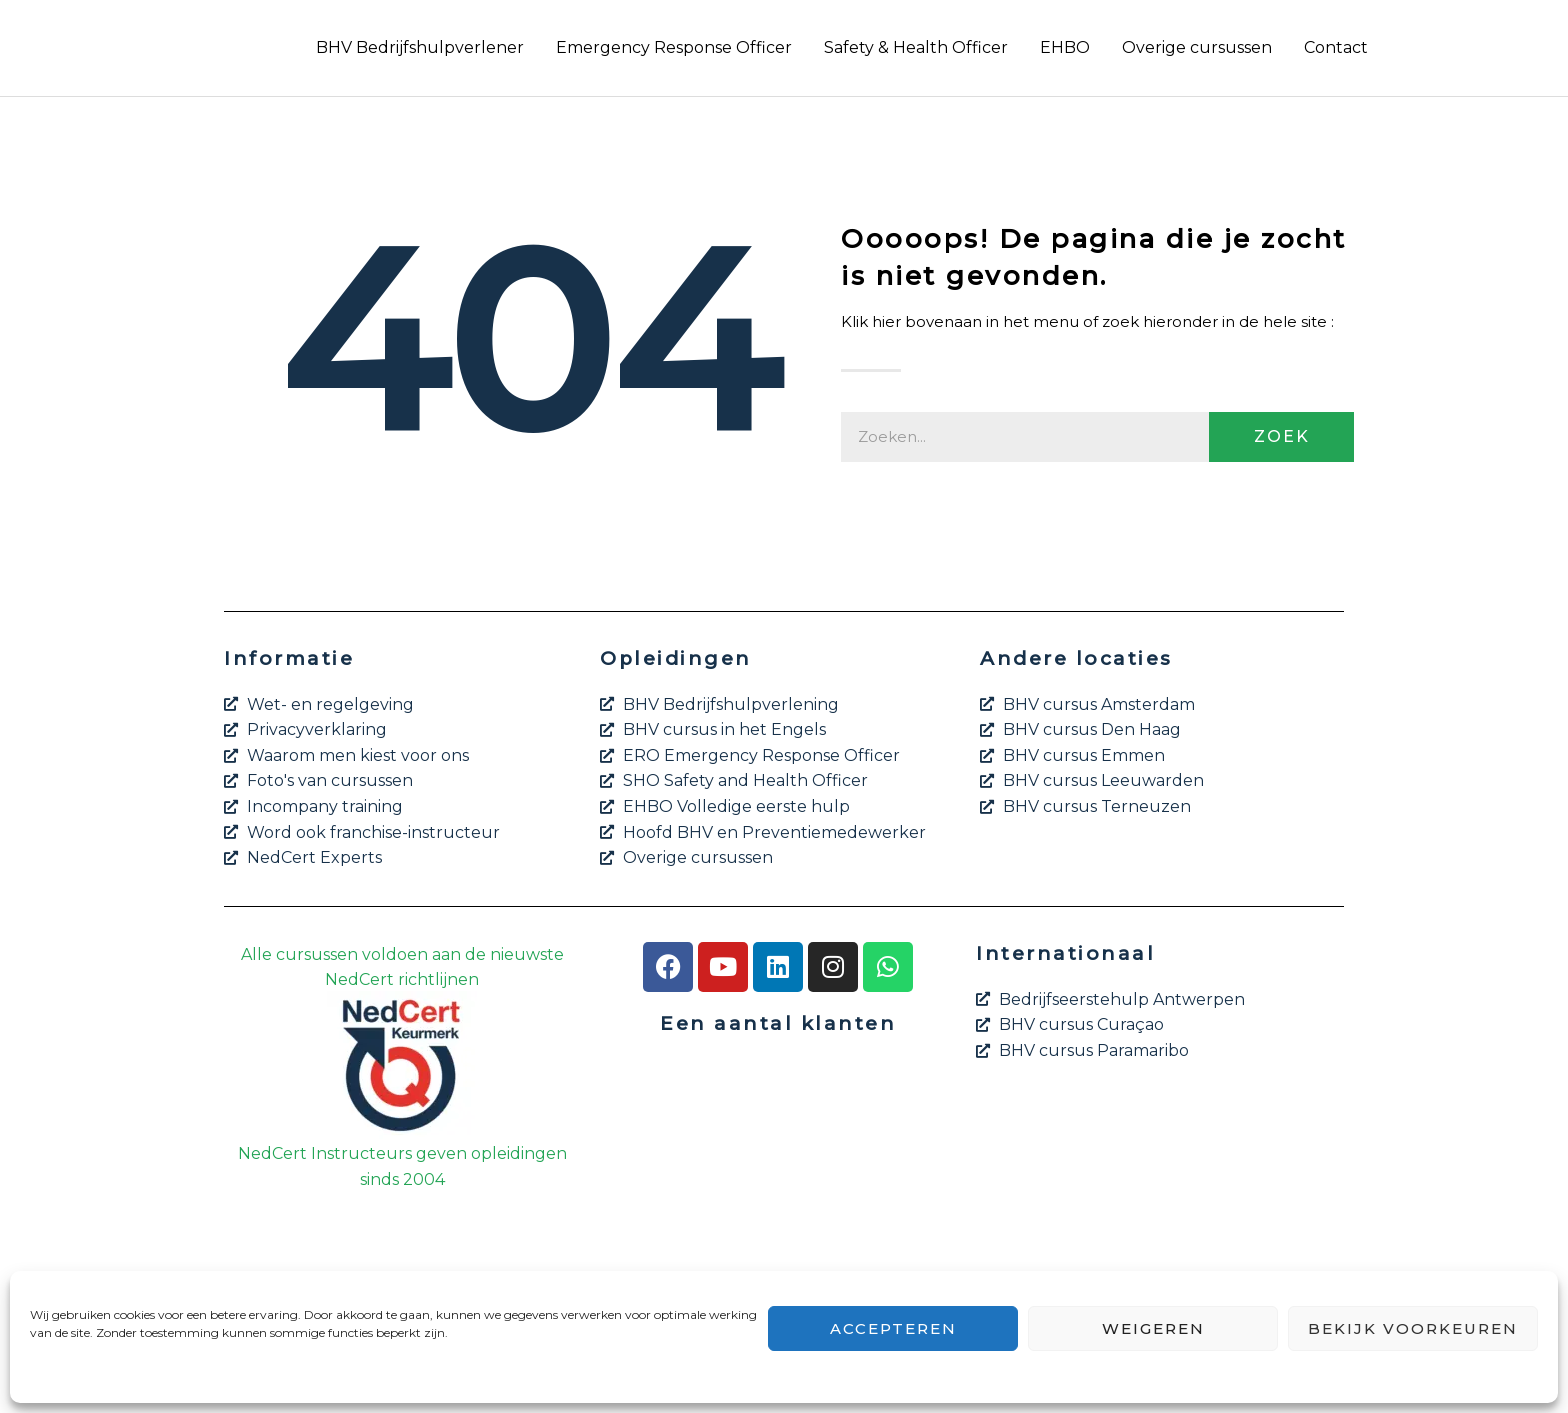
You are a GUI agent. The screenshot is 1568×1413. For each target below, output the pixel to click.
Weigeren (1153, 1328)
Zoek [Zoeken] (1282, 436)
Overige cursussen (1197, 47)
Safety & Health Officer (916, 47)
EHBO (1065, 47)
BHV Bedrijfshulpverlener (420, 47)
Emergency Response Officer (674, 47)
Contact (1336, 47)
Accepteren (893, 1328)
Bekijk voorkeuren (1413, 1328)
